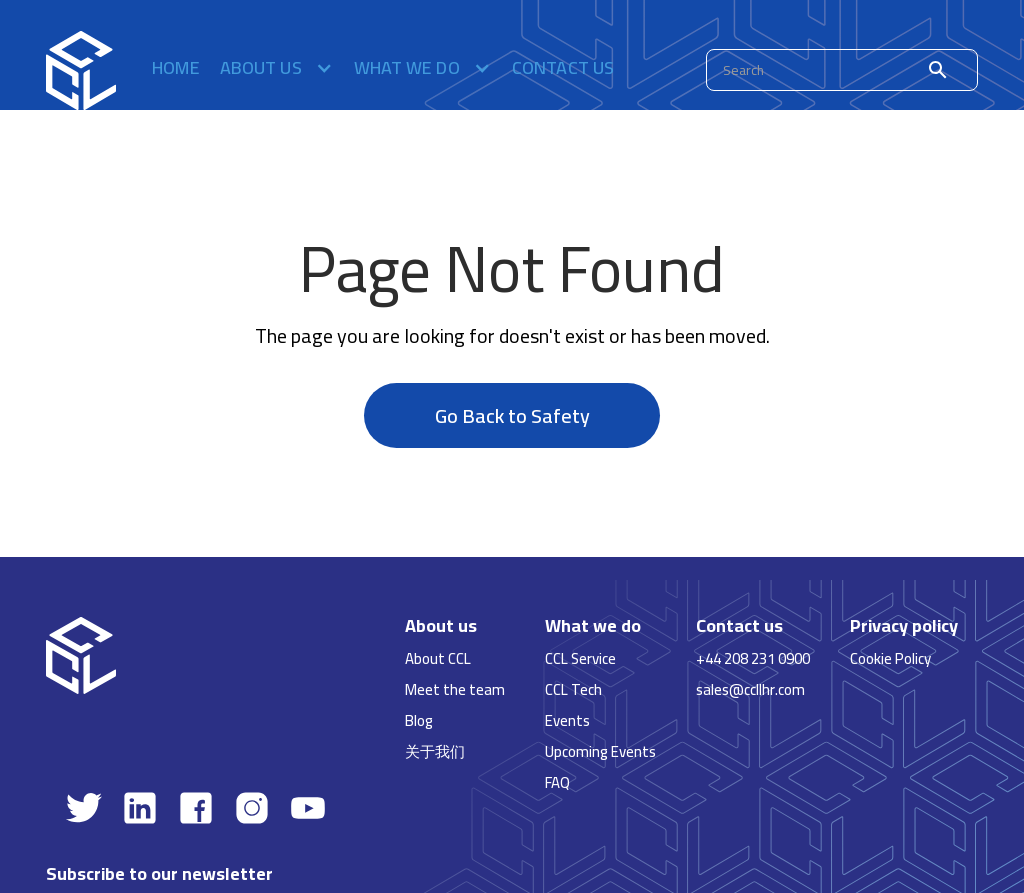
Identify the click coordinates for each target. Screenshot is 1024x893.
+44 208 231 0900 (753, 658)
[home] (81, 70)
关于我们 (435, 751)
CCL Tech (573, 689)
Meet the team (455, 689)
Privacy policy (904, 626)
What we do (593, 626)
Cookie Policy (890, 658)
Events (567, 720)
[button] (277, 70)
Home (176, 70)
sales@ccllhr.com (750, 689)
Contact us (563, 70)
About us (441, 626)
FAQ (557, 782)
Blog (419, 720)
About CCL (438, 658)
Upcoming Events (600, 751)
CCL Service (580, 658)
